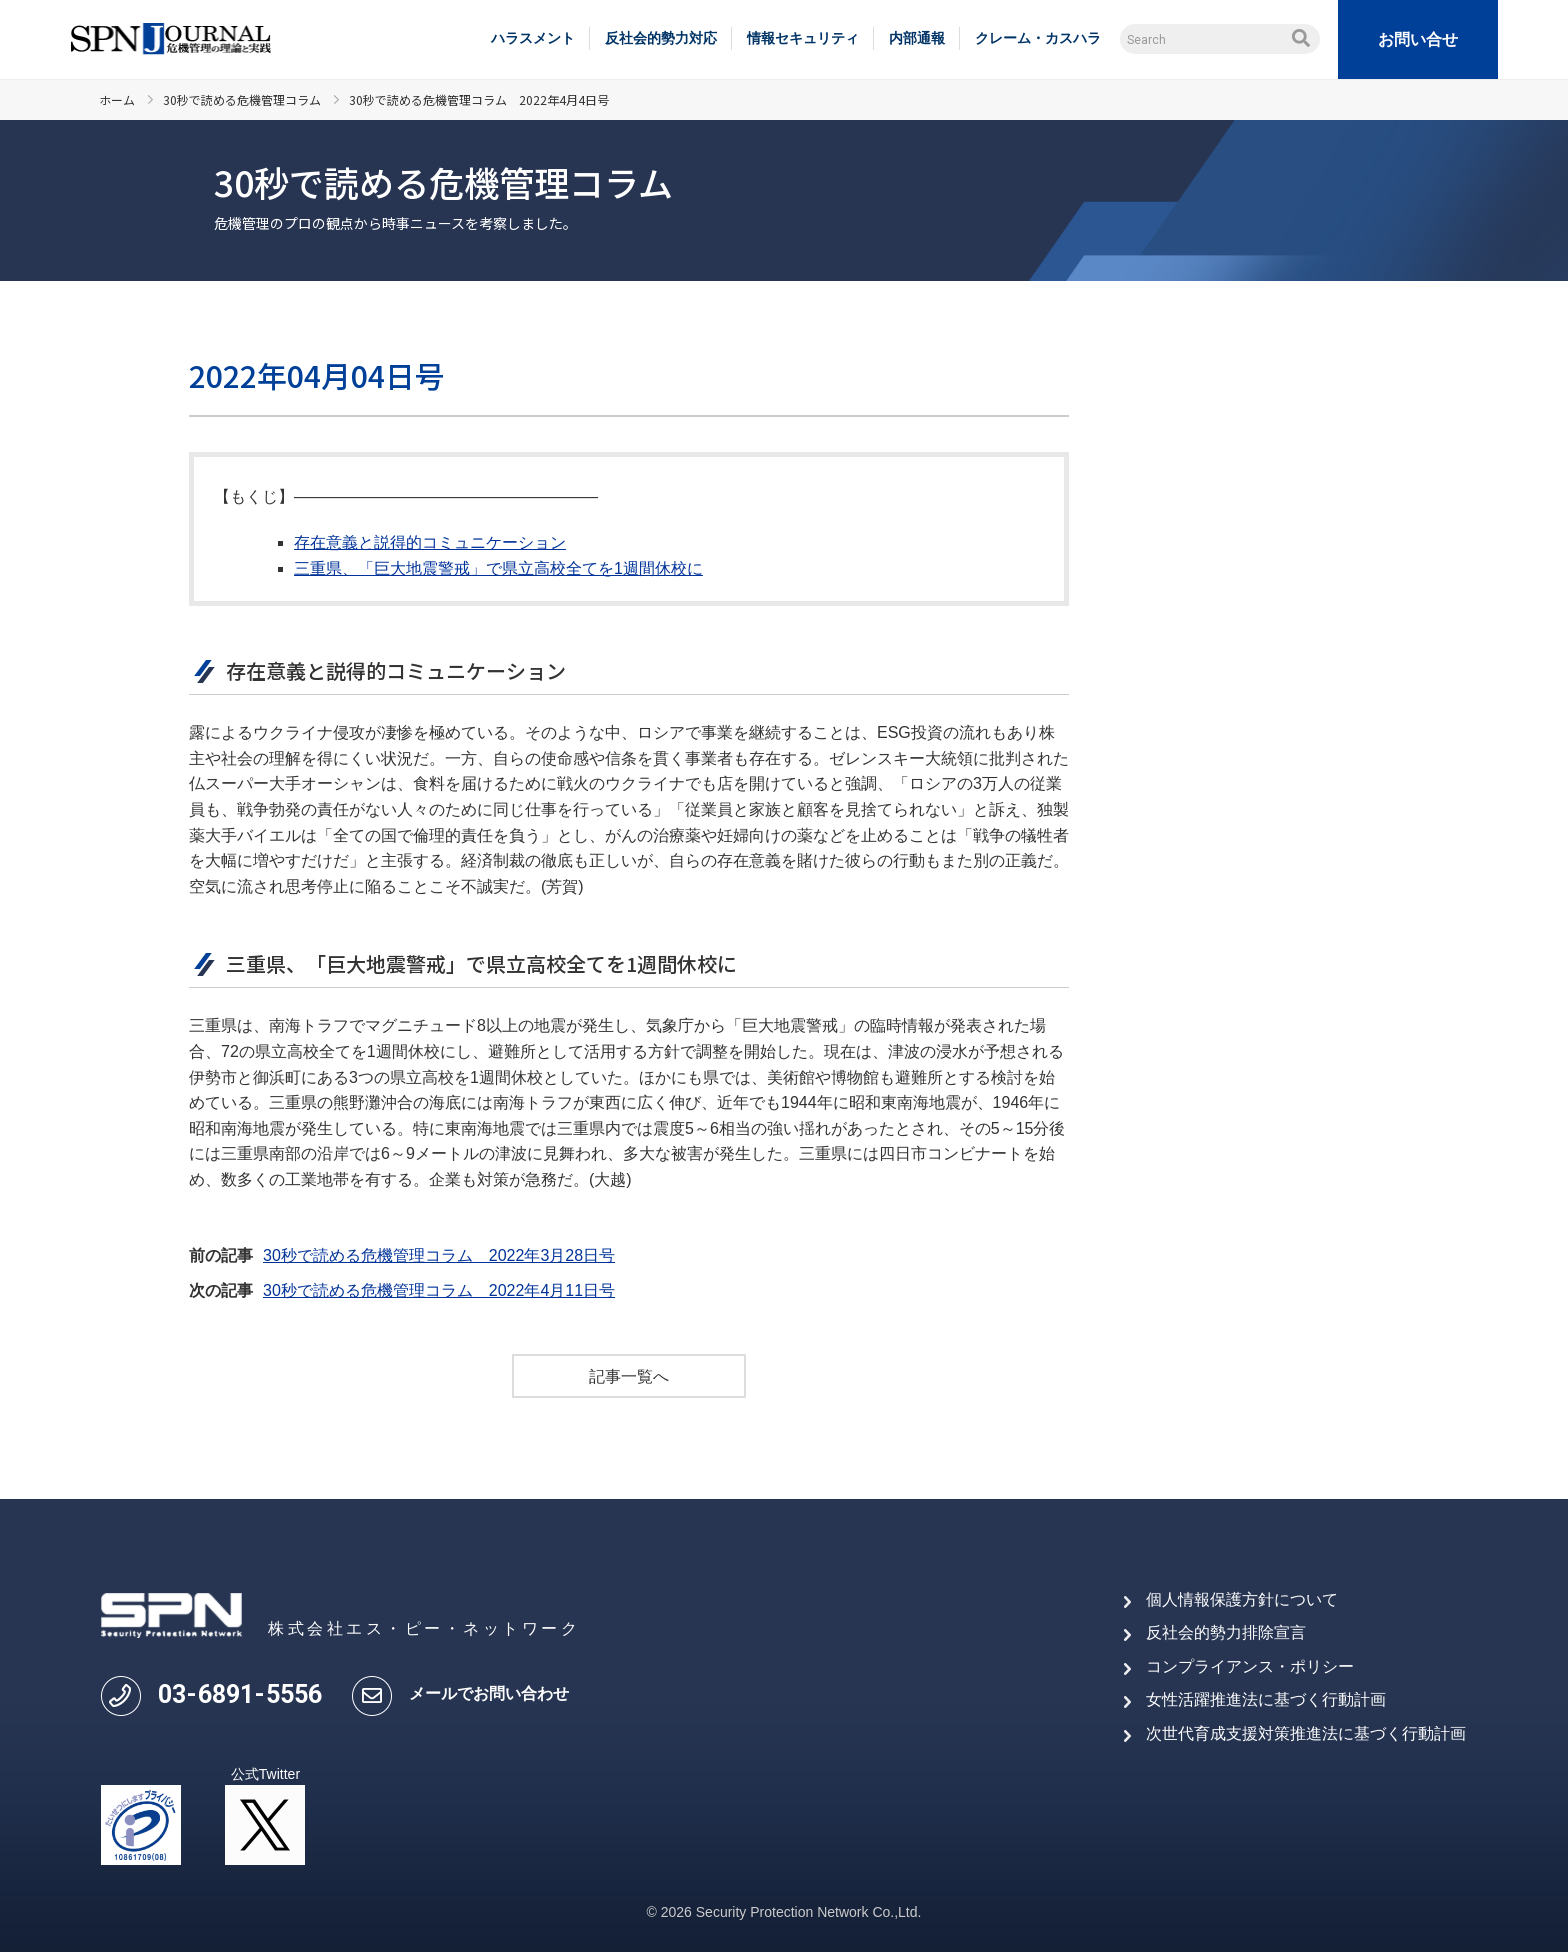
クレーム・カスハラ (1038, 38)
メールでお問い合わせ (489, 1693)
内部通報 (917, 38)
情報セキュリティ (803, 38)
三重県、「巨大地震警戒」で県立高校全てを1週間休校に (498, 568)
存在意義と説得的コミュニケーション (430, 542)
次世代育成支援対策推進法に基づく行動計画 (1306, 1733)
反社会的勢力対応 (661, 38)
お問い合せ (1418, 39)
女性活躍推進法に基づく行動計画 (1266, 1700)
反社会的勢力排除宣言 (1226, 1632)
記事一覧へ (629, 1376)
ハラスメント (533, 38)
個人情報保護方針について (1242, 1599)
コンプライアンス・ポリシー (1250, 1666)
